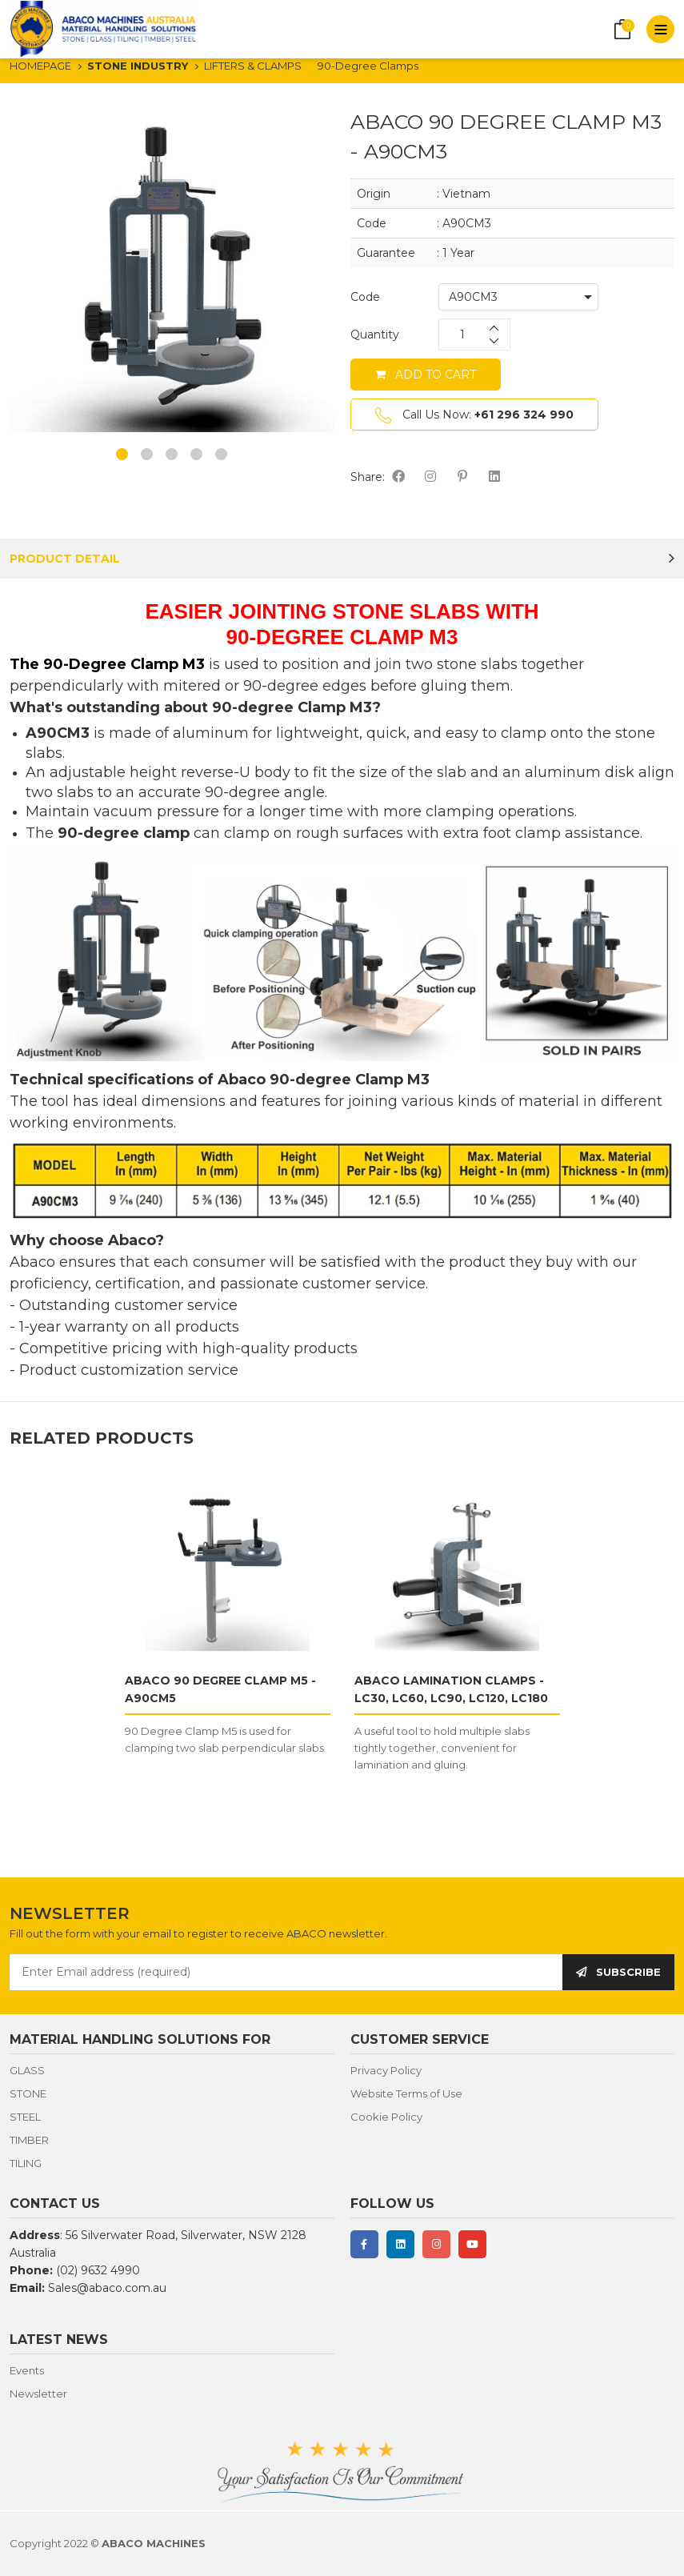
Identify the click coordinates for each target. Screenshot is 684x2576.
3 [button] (172, 454)
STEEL (25, 2116)
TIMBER (29, 2139)
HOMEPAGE (40, 65)
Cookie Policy (386, 2116)
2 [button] (147, 454)
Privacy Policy (386, 2070)
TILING (26, 2163)
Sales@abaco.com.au (107, 2288)
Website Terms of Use (406, 2093)
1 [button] (122, 454)
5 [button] (221, 454)
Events (27, 2370)
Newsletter (38, 2393)
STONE (28, 2093)
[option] (172, 269)
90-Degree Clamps (368, 65)
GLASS (27, 2070)
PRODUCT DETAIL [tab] (65, 558)
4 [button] (196, 454)
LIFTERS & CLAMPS (253, 65)
